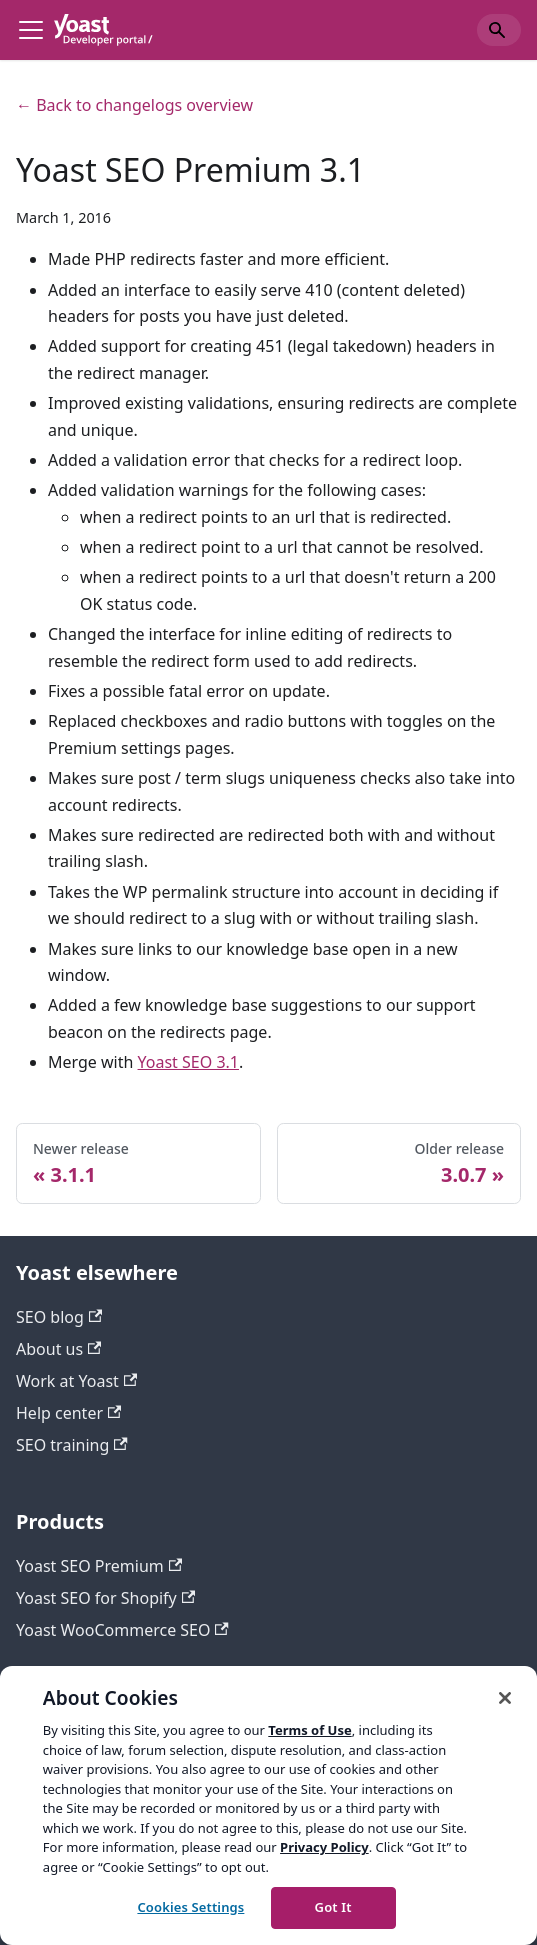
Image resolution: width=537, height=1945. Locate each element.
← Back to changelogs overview (134, 105)
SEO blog (59, 1317)
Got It (333, 1907)
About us (58, 1349)
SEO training (72, 1445)
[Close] (505, 1698)
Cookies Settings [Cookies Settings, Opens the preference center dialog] (190, 1907)
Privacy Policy (324, 1847)
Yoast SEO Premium (99, 1566)
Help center (68, 1413)
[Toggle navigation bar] (31, 30)
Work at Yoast (76, 1381)
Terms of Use (309, 1730)
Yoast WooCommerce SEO (122, 1630)
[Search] (499, 30)
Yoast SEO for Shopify (105, 1598)
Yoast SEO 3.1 (188, 1062)
